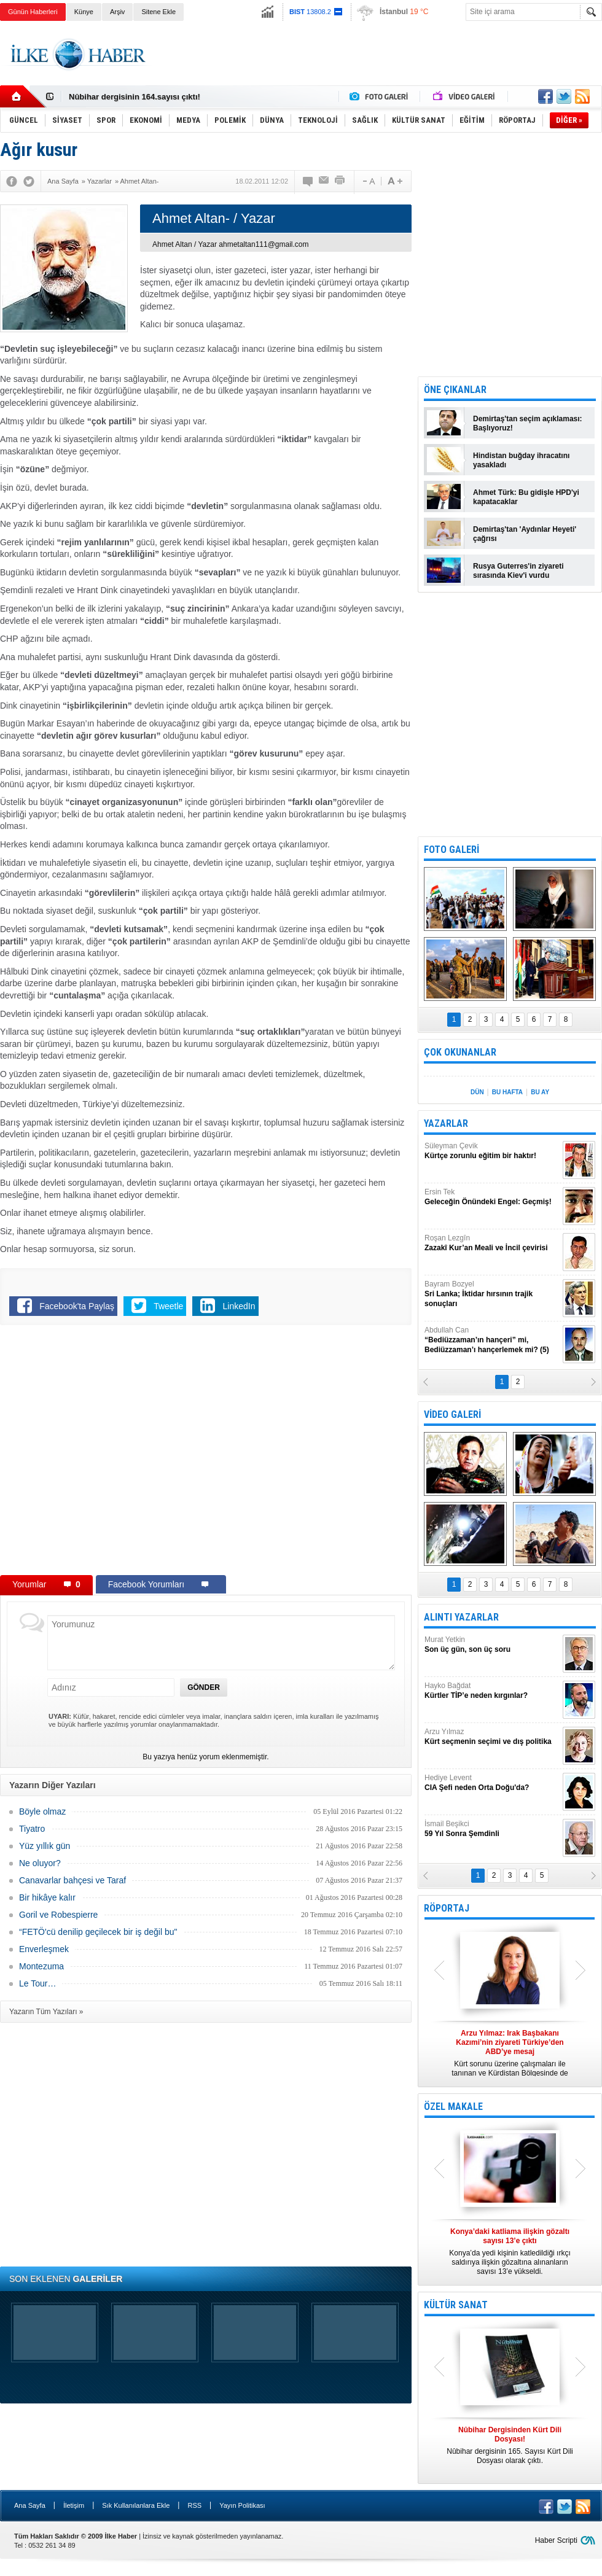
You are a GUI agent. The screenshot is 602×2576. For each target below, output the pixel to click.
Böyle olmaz (42, 1811)
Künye (83, 11)
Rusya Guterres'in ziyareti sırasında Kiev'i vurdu (518, 571)
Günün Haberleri (33, 11)
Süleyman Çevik (492, 1151)
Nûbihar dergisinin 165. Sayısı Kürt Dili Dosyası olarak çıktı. (510, 2445)
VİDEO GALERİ (452, 1414)
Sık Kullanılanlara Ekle (136, 2505)
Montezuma (41, 1966)
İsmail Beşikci (492, 1829)
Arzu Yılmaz (492, 1736)
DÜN (477, 1092)
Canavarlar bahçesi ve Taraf (72, 1880)
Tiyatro (32, 1829)
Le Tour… (37, 1983)
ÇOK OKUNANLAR (460, 1052)
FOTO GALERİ (451, 849)
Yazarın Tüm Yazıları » (46, 2011)
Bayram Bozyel (492, 1294)
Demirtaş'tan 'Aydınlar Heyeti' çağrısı (524, 534)
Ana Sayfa (29, 2505)
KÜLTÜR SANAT (456, 2305)
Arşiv (117, 11)
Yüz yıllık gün (44, 1846)
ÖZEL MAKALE (453, 2106)
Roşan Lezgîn (492, 1243)
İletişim (73, 2505)
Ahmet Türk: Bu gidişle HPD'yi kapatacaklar (526, 497)
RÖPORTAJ (446, 1908)
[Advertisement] (378, 64)
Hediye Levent (492, 1782)
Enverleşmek (44, 1949)
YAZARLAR (446, 1123)
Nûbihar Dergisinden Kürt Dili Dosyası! (142, 96)
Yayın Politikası (242, 2505)
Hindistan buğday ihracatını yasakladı (521, 460)
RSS (194, 2505)
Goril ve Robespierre (58, 1915)
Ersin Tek (492, 1197)
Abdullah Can (492, 1340)
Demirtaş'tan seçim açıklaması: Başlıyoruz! (527, 423)
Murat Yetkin (492, 1644)
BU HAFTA (507, 1092)
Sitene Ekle (158, 11)
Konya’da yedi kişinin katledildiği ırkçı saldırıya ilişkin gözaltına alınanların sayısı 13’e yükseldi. (510, 2251)
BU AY (540, 1092)
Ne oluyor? (40, 1863)
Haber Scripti (556, 2540)
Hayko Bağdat (492, 1690)
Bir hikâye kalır (47, 1897)
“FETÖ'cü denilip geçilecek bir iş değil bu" (98, 1932)
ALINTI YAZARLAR (461, 1617)
